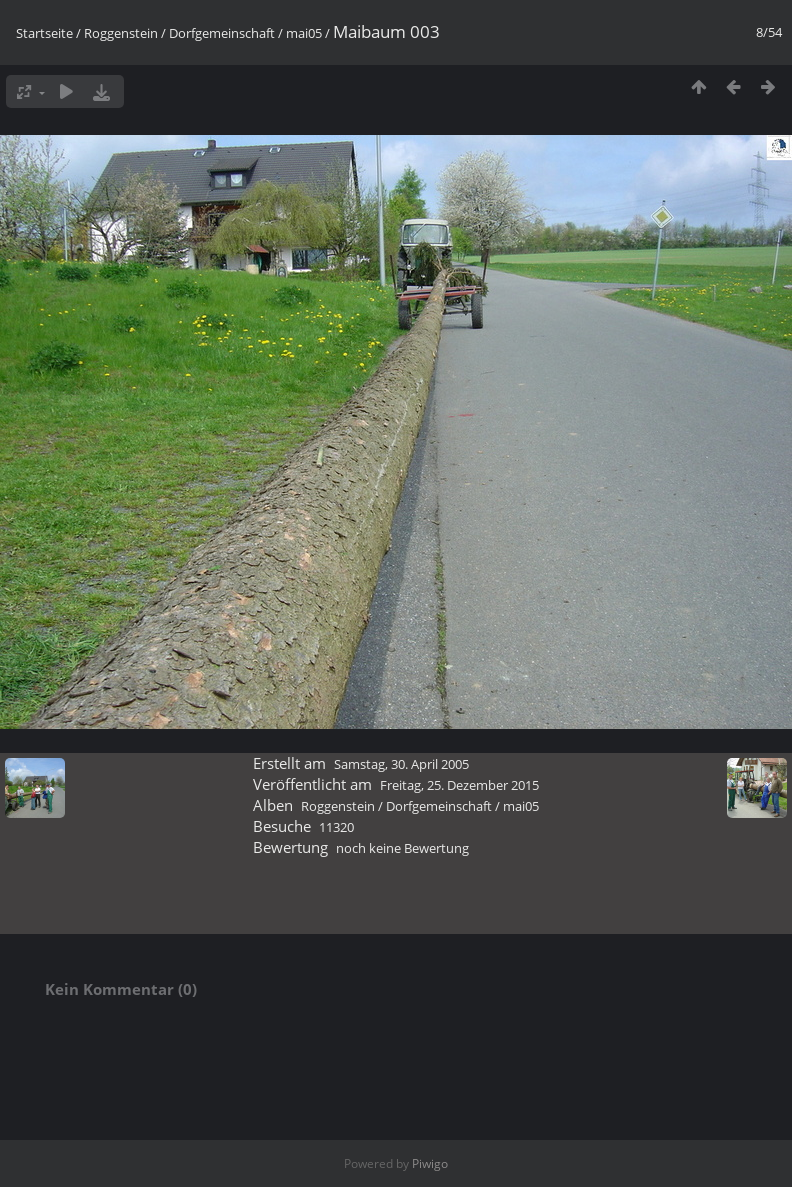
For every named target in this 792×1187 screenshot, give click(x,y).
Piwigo (430, 1163)
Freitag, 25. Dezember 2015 (459, 785)
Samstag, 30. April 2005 (401, 764)
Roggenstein (121, 33)
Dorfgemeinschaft (222, 33)
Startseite (44, 33)
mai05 (304, 33)
